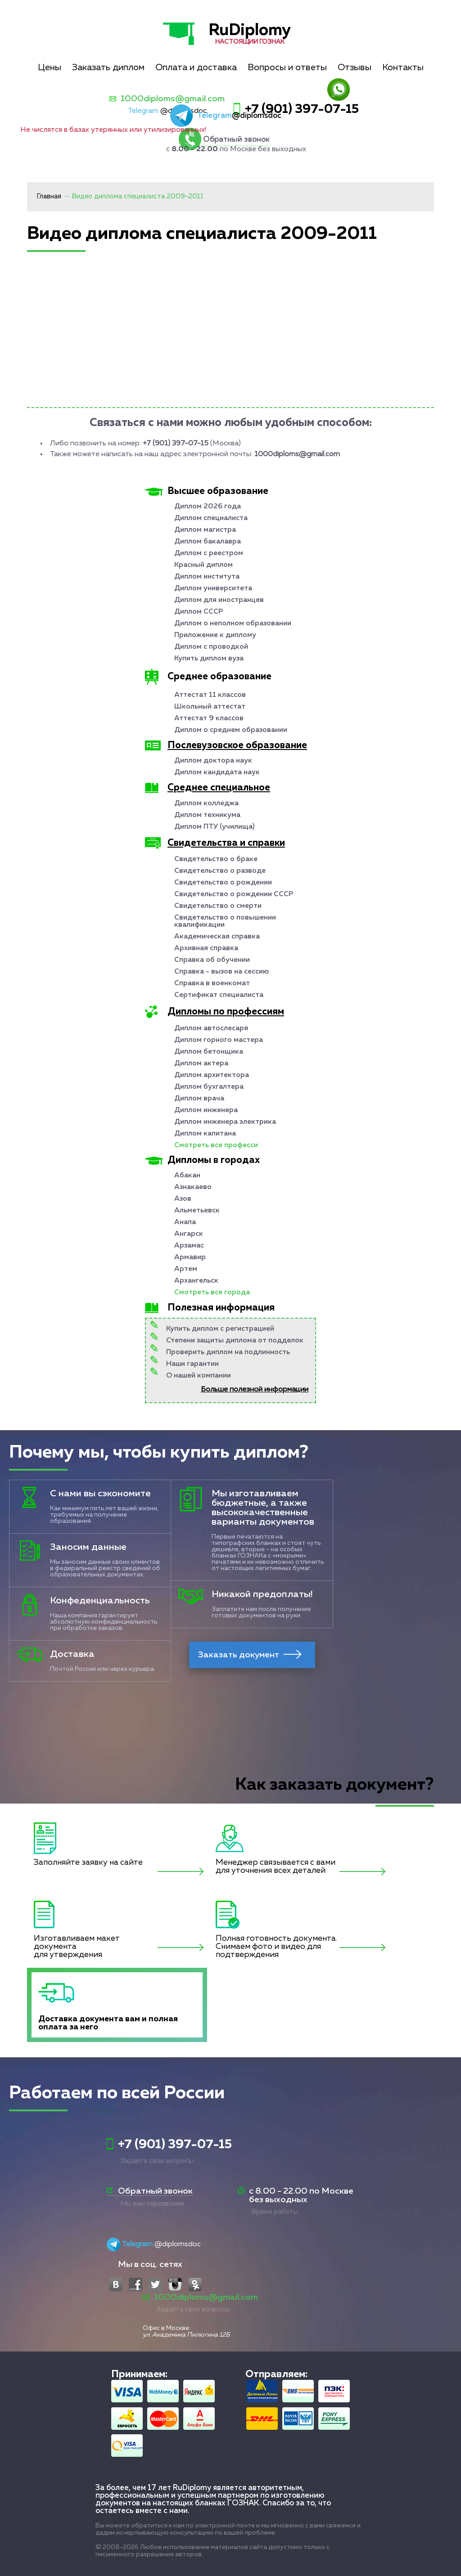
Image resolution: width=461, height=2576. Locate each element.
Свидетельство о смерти (218, 906)
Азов (182, 1199)
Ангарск (188, 1234)
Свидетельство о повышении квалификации (225, 921)
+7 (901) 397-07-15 (302, 109)
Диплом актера (201, 1063)
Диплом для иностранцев (219, 600)
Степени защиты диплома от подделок (234, 1340)
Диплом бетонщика (208, 1051)
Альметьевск (197, 1210)
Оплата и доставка (196, 67)
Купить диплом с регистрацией (220, 1329)
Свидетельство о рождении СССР (233, 894)
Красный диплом (203, 565)
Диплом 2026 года (207, 506)
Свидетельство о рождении (223, 882)
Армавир (190, 1257)
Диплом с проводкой (211, 647)
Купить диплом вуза (209, 658)
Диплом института (207, 576)
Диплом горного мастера (218, 1040)
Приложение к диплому (215, 635)
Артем (185, 1269)
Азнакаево (193, 1187)
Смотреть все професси (216, 1145)
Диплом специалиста (211, 518)
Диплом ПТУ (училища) (214, 826)
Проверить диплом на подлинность (228, 1352)
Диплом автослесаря (211, 1028)
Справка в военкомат (212, 983)
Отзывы (354, 67)
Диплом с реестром (208, 553)
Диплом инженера (206, 1110)
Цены (49, 67)
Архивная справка (206, 948)
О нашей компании (198, 1375)
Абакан (187, 1175)
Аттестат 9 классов (209, 718)
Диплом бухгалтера (209, 1087)
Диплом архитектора (211, 1075)
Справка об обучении (212, 960)
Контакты (403, 67)
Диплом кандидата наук (217, 772)
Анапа (185, 1222)
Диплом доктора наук (213, 760)
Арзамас (189, 1245)
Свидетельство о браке (216, 859)
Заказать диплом (108, 67)
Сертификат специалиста (218, 995)
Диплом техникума (207, 815)
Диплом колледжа (206, 803)
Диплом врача (199, 1098)
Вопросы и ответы (287, 67)
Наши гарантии (192, 1364)
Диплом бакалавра (207, 541)
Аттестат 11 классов (210, 695)
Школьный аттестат (209, 706)
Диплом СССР (198, 611)
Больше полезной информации (254, 1389)
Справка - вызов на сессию (221, 971)
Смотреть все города (212, 1292)
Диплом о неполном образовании (232, 623)
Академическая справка (217, 936)
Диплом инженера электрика (225, 1122)
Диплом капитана (205, 1133)
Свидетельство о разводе (220, 871)
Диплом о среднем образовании (230, 730)
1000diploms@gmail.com (173, 98)
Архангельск (196, 1280)
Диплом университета (213, 588)
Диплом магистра (205, 530)
